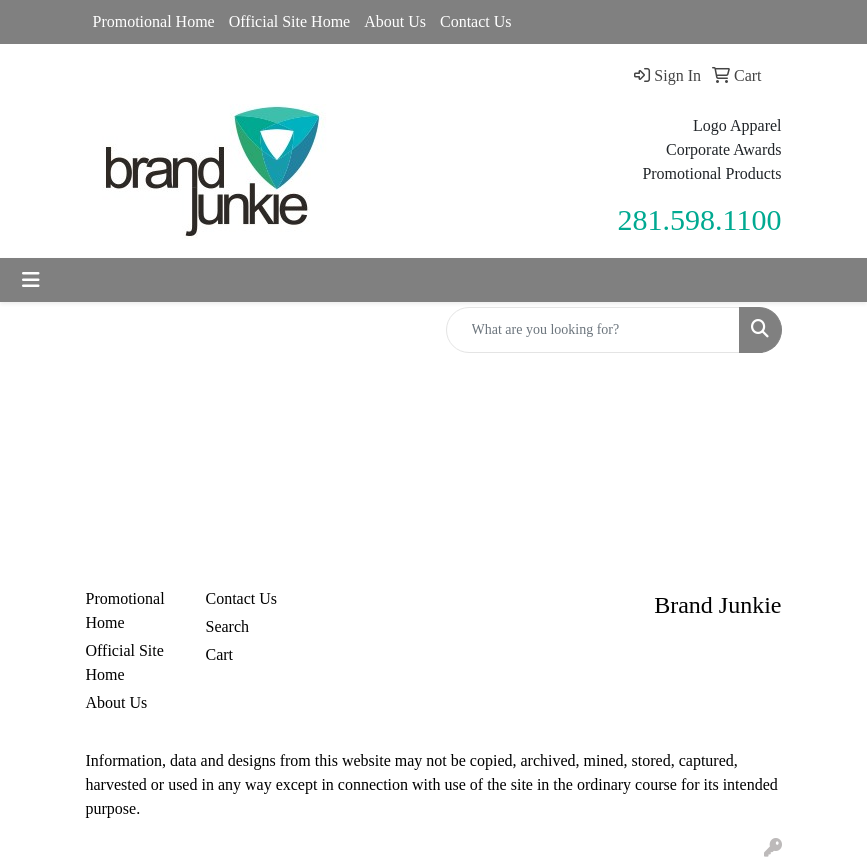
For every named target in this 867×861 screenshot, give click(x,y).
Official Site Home (289, 21)
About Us (395, 21)
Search (228, 626)
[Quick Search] (593, 330)
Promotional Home (154, 21)
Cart (220, 654)
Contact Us (476, 21)
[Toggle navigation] (31, 280)
